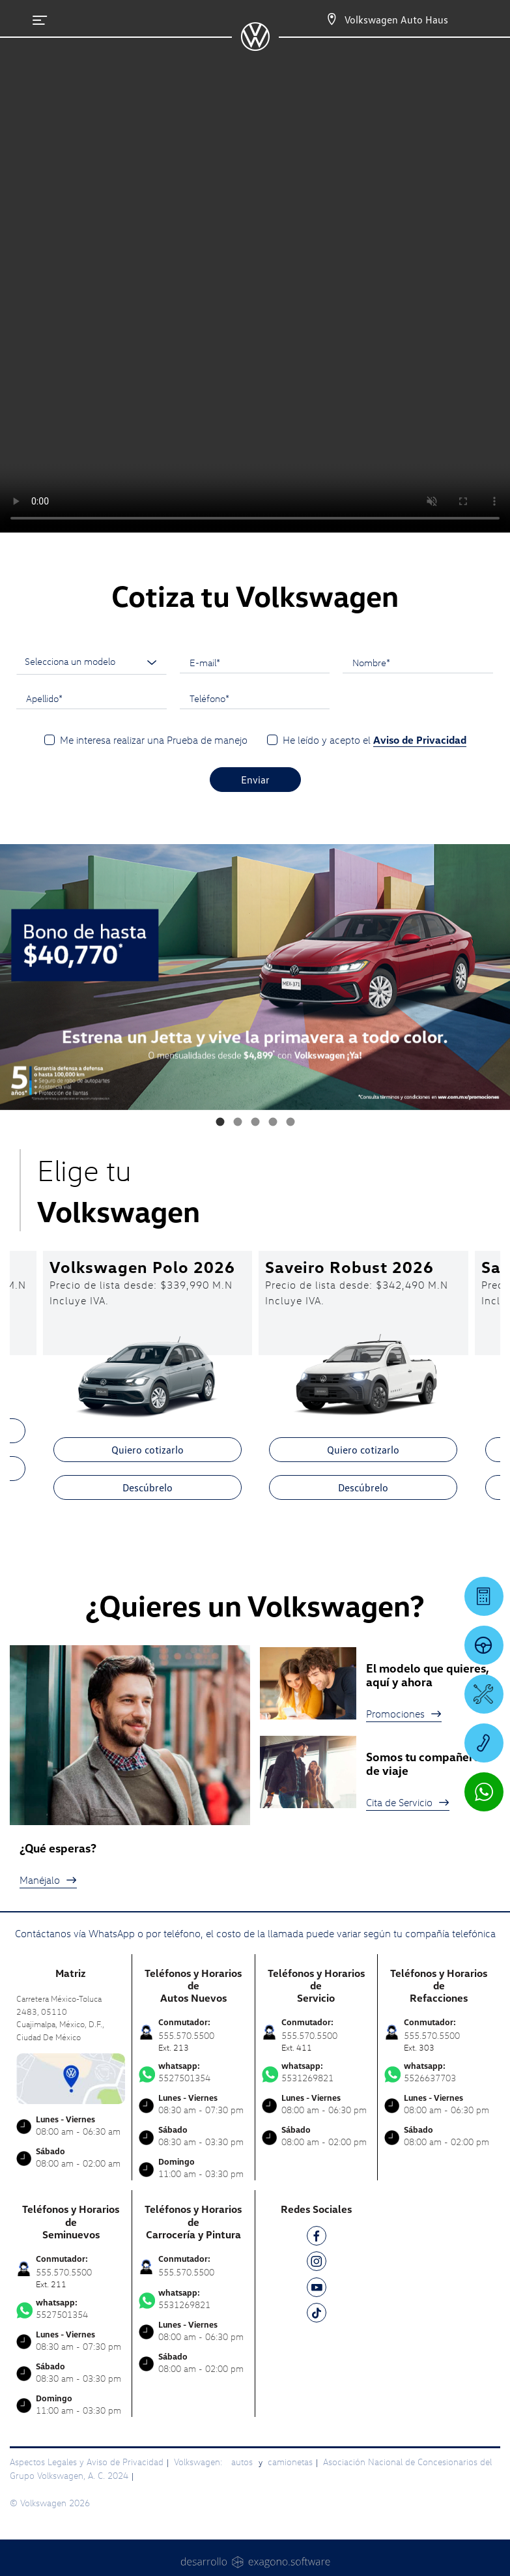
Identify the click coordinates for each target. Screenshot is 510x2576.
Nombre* (371, 662)
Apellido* (44, 698)
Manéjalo (48, 1879)
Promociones (404, 1713)
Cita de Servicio (407, 1802)
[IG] (316, 2263)
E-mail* (205, 662)
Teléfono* (209, 698)
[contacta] (70, 2077)
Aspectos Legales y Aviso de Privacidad (86, 2461)
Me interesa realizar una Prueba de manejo (154, 739)
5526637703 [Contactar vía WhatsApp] (439, 2072)
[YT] (316, 2289)
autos (243, 2461)
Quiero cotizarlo (147, 1449)
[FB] (316, 2238)
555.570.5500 (186, 2271)
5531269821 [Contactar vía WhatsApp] (316, 2072)
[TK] (316, 2314)
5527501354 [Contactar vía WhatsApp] (193, 2072)
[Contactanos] (320, 19)
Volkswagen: (199, 2461)
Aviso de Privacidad (419, 739)
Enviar (255, 779)
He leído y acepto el (374, 740)
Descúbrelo (147, 1487)
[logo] (255, 46)
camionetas (290, 2461)
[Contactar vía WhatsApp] (483, 1791)
